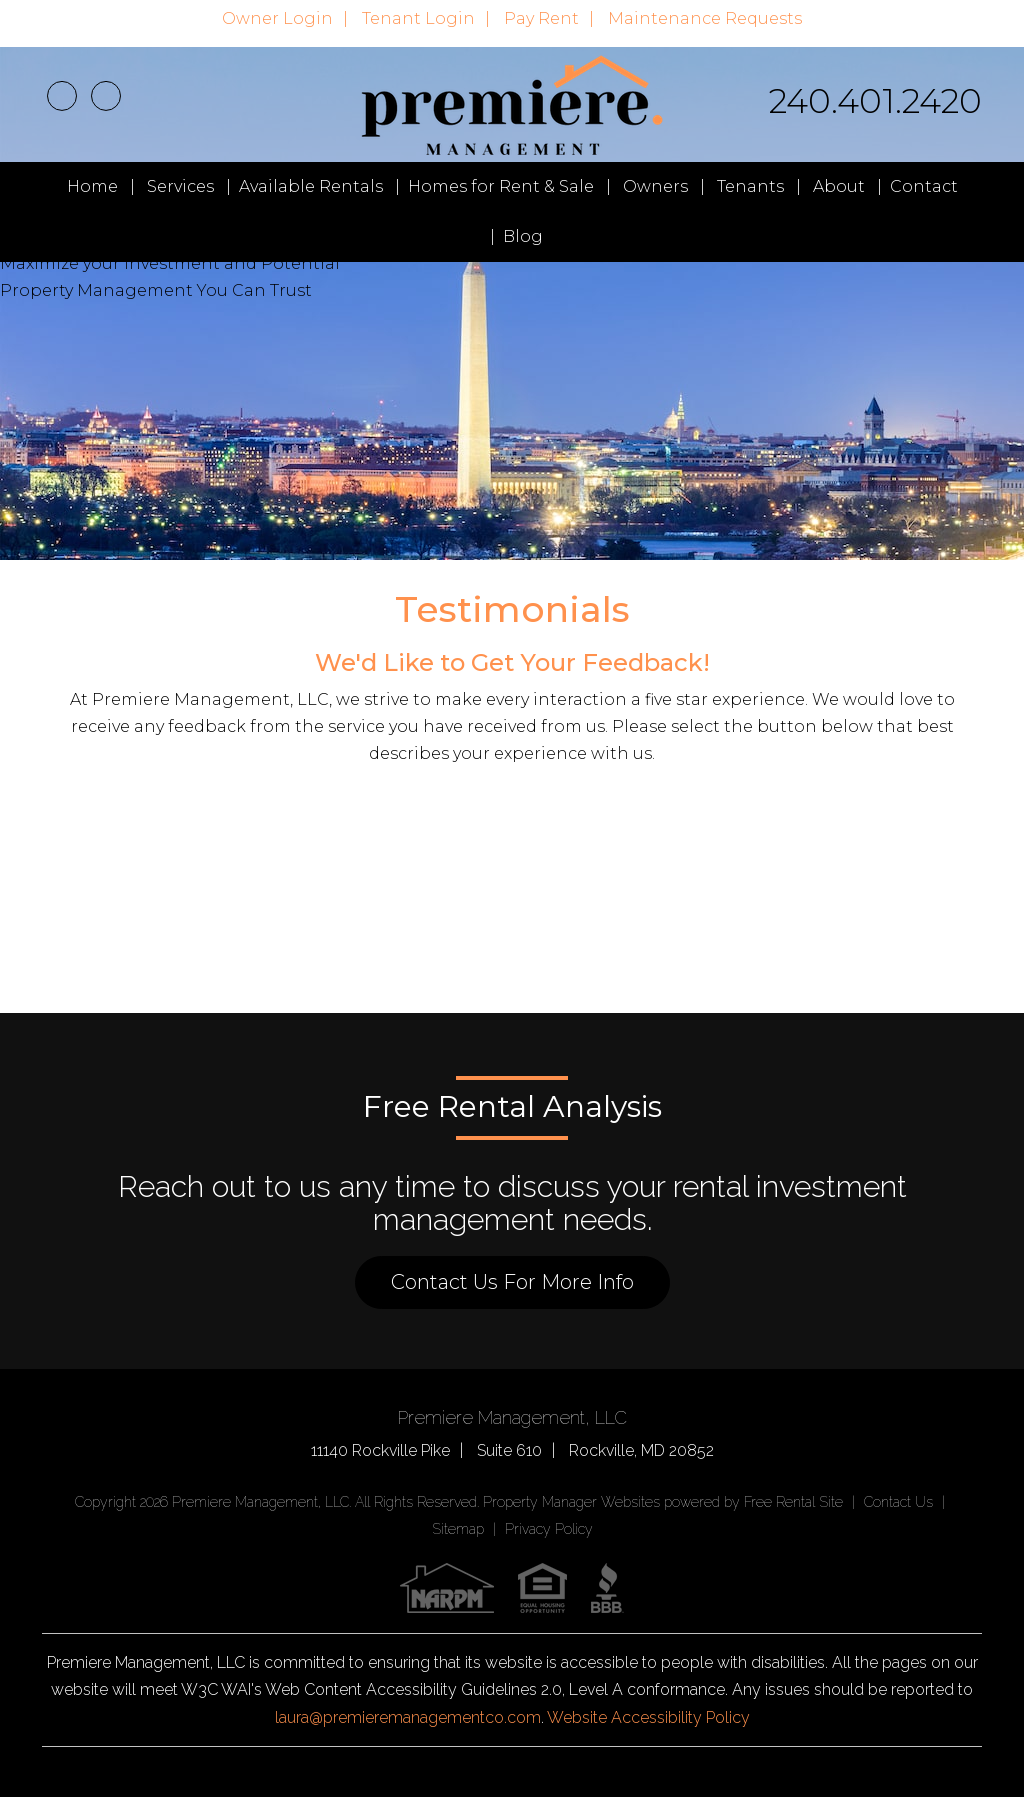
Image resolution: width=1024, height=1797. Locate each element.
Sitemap (458, 1529)
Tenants (750, 186)
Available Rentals (311, 186)
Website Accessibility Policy (648, 1717)
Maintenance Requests (705, 18)
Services (180, 186)
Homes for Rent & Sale (501, 186)
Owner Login (277, 18)
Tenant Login (418, 18)
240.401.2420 (875, 101)
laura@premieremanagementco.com (408, 1717)
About (839, 186)
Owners (655, 186)
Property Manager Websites (571, 1502)
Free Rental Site (793, 1502)
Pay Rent (541, 18)
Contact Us (898, 1502)
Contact (924, 186)
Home (92, 186)
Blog (523, 236)
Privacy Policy (549, 1529)
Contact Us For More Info (512, 1282)
